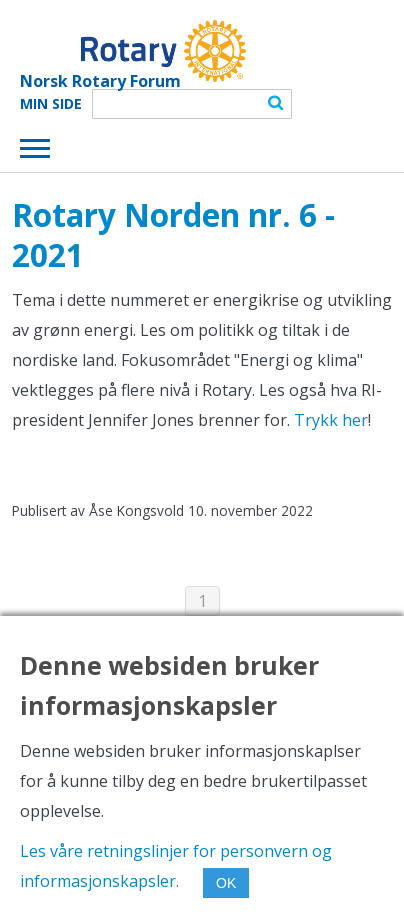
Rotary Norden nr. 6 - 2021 (173, 234)
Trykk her (331, 420)
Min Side (51, 104)
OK (226, 883)
